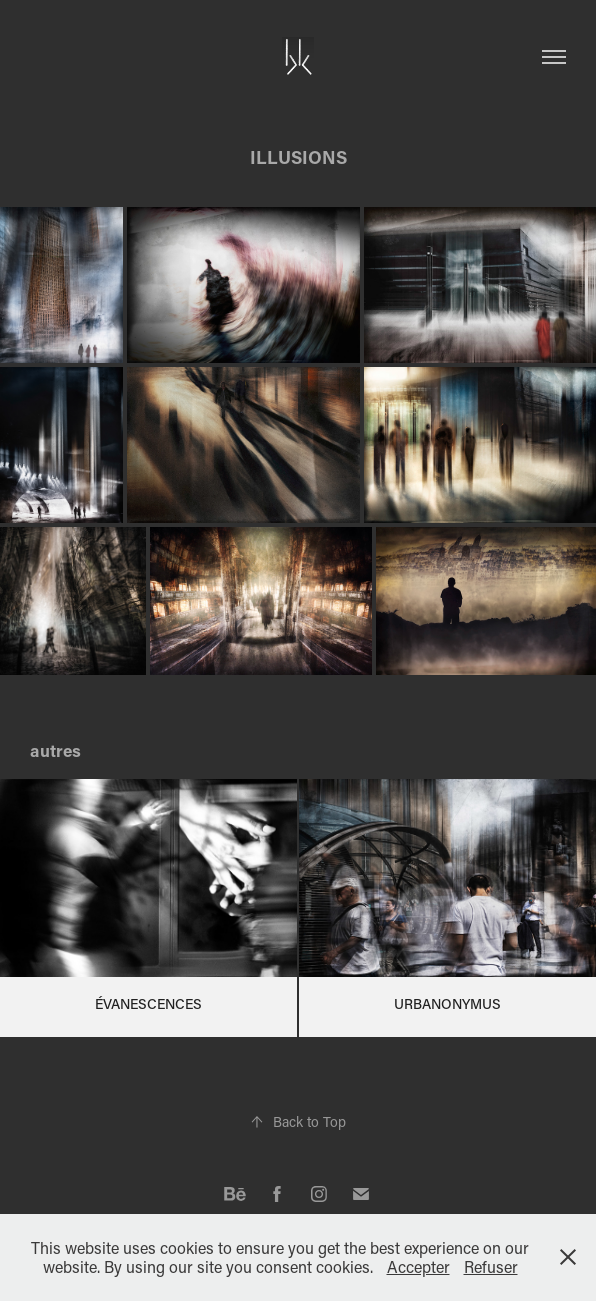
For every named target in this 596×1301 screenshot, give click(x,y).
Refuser (491, 1266)
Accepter (418, 1266)
